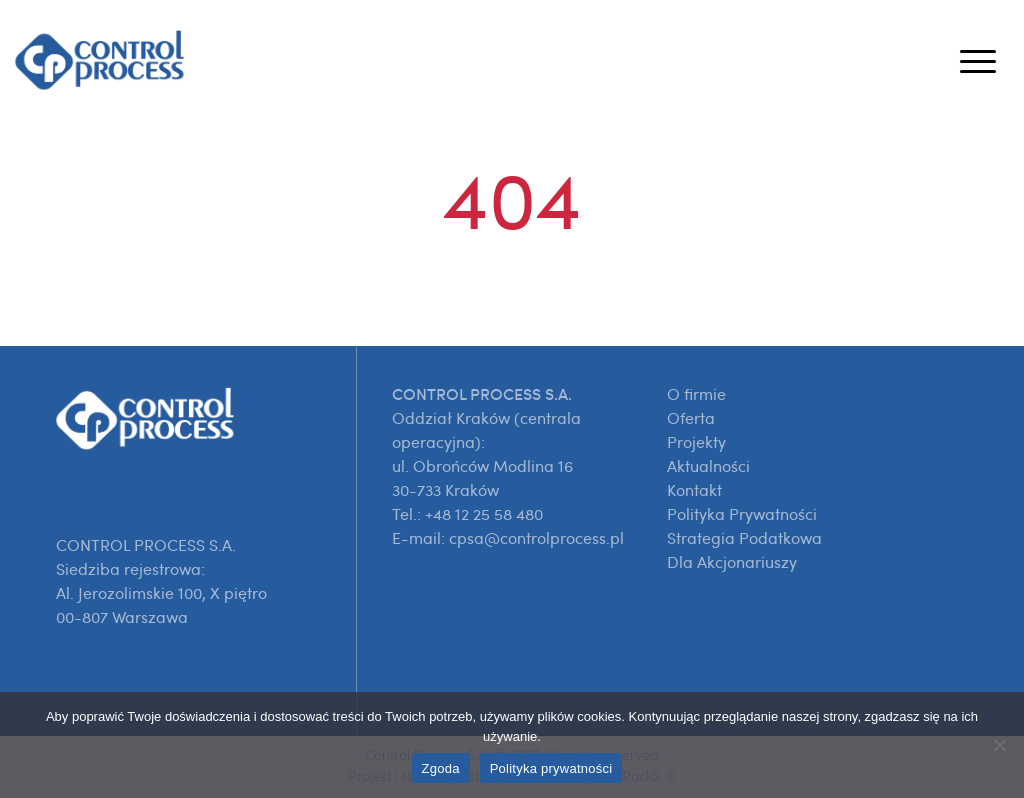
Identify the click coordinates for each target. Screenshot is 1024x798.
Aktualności (708, 466)
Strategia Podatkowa (744, 538)
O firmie (696, 394)
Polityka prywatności (551, 768)
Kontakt (694, 490)
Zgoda (441, 768)
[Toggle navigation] (978, 60)
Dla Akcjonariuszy (732, 562)
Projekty (696, 442)
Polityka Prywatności (742, 514)
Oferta (691, 418)
